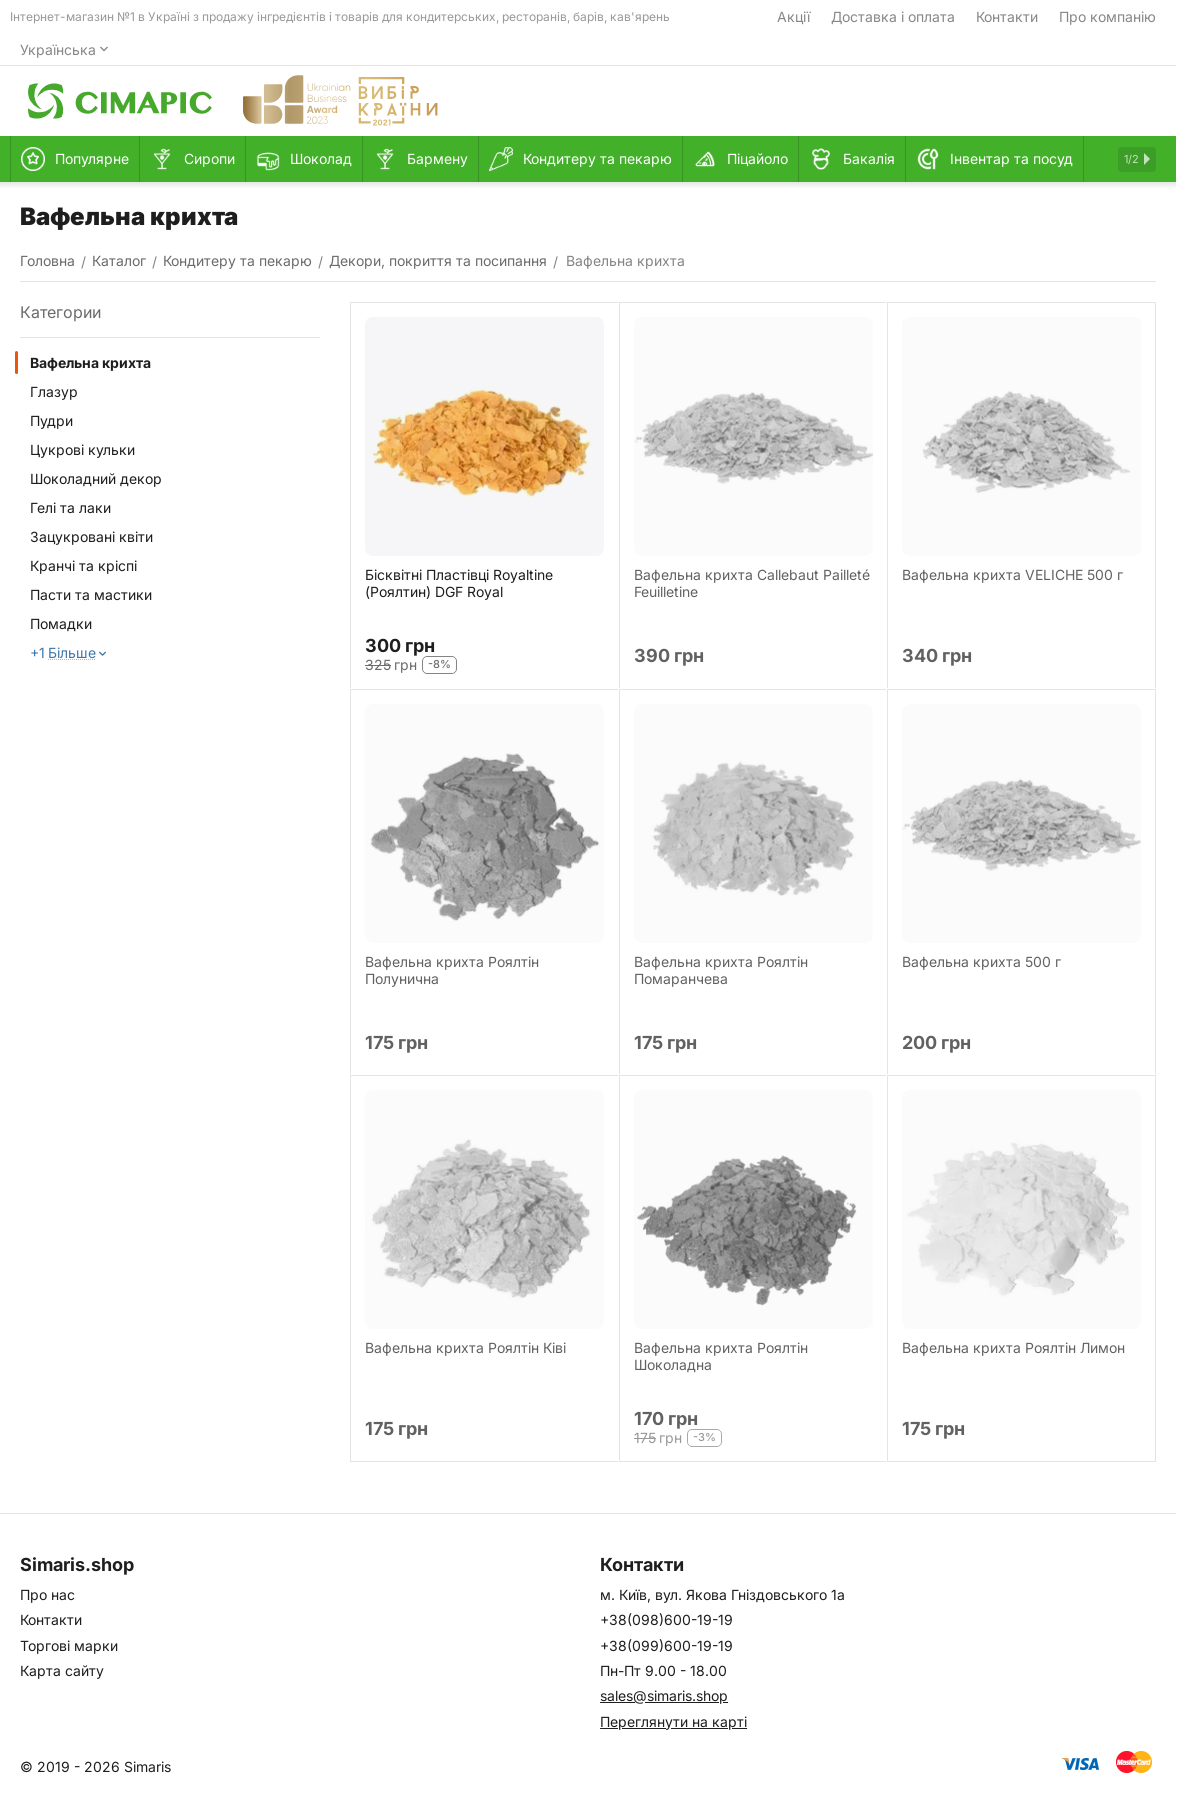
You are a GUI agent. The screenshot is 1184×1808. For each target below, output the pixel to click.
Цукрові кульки (82, 449)
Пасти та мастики (91, 594)
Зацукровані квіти (91, 536)
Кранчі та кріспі (83, 565)
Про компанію (1107, 16)
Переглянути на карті (673, 1721)
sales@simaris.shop (664, 1695)
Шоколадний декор (96, 478)
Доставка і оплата (893, 16)
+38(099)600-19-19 (666, 1645)
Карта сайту (62, 1670)
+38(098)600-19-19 (666, 1619)
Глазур (54, 391)
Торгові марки (69, 1645)
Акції (793, 16)
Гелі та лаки (70, 507)
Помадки (61, 623)
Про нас (47, 1594)
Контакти (1007, 16)
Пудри (51, 420)
